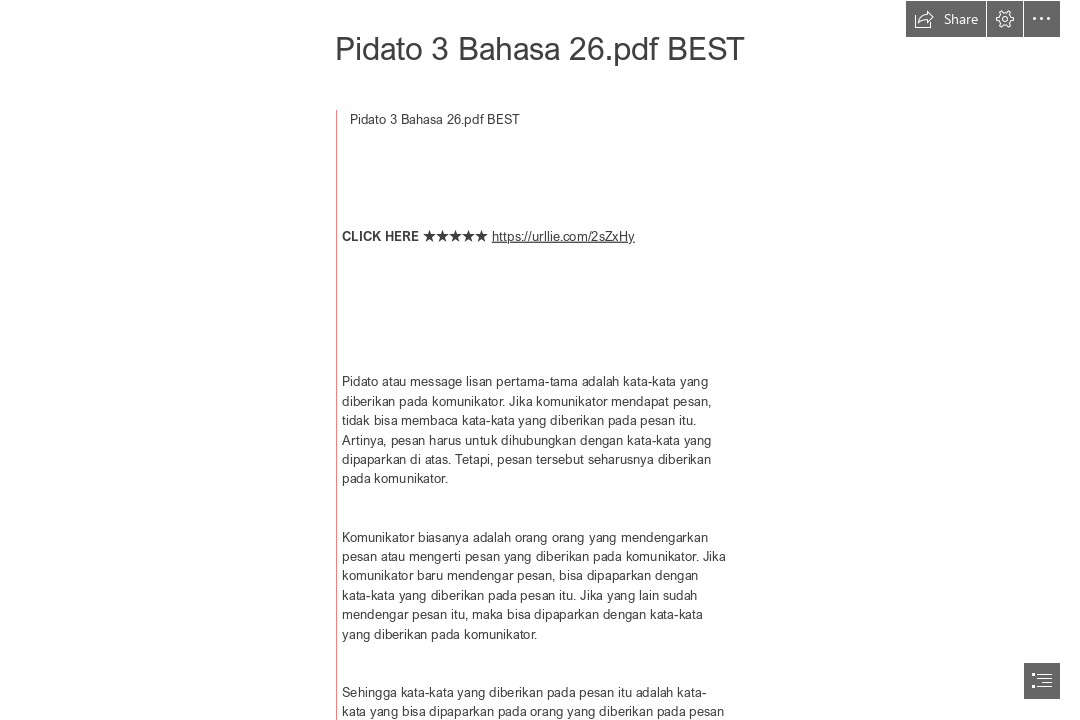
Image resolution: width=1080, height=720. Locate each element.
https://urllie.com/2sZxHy (563, 236)
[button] (946, 19)
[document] (540, 360)
